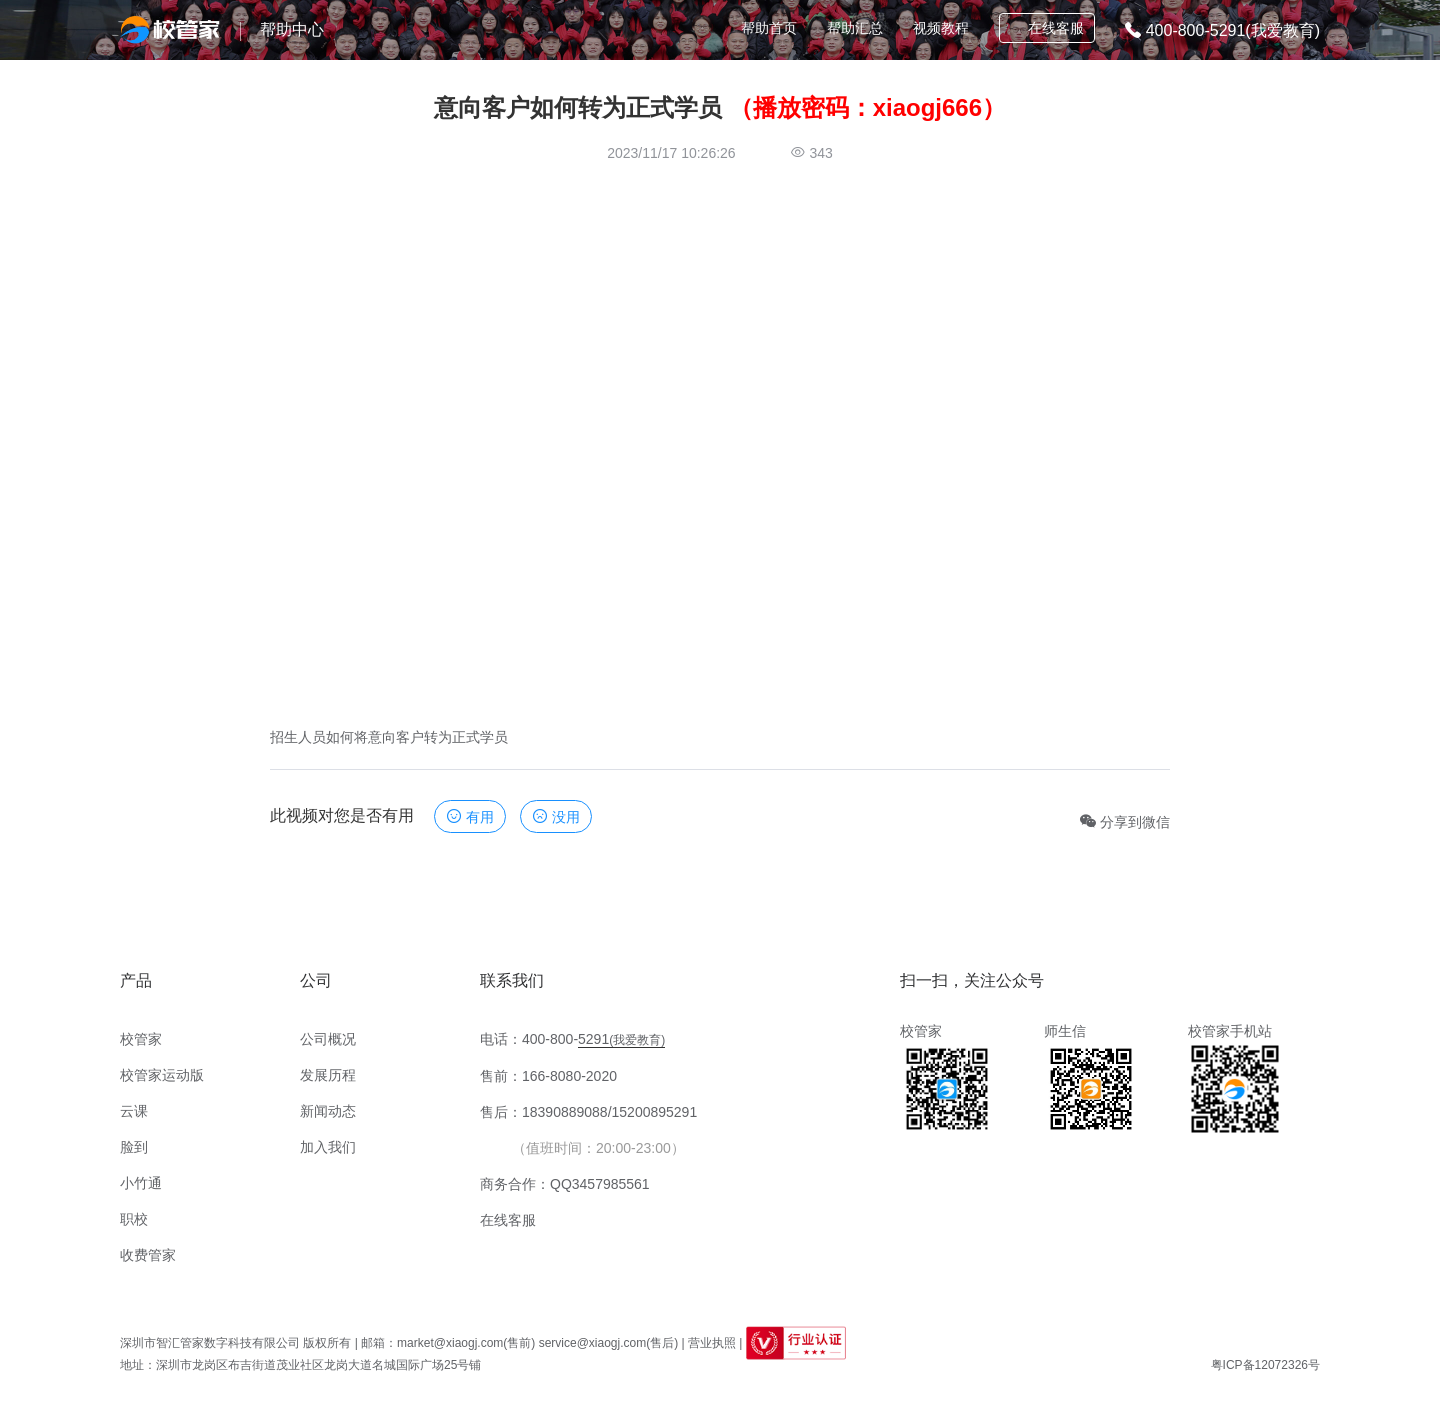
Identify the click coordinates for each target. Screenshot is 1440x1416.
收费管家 (148, 1255)
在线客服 (1046, 28)
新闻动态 (328, 1111)
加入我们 (328, 1147)
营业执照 (712, 1343)
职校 (134, 1219)
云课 (134, 1111)
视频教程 (941, 28)
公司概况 (328, 1039)
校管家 (141, 1039)
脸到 (134, 1147)
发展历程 (328, 1075)
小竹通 (141, 1183)
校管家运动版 (162, 1075)
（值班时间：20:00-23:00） (598, 1148)
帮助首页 (769, 28)
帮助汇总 (855, 28)
